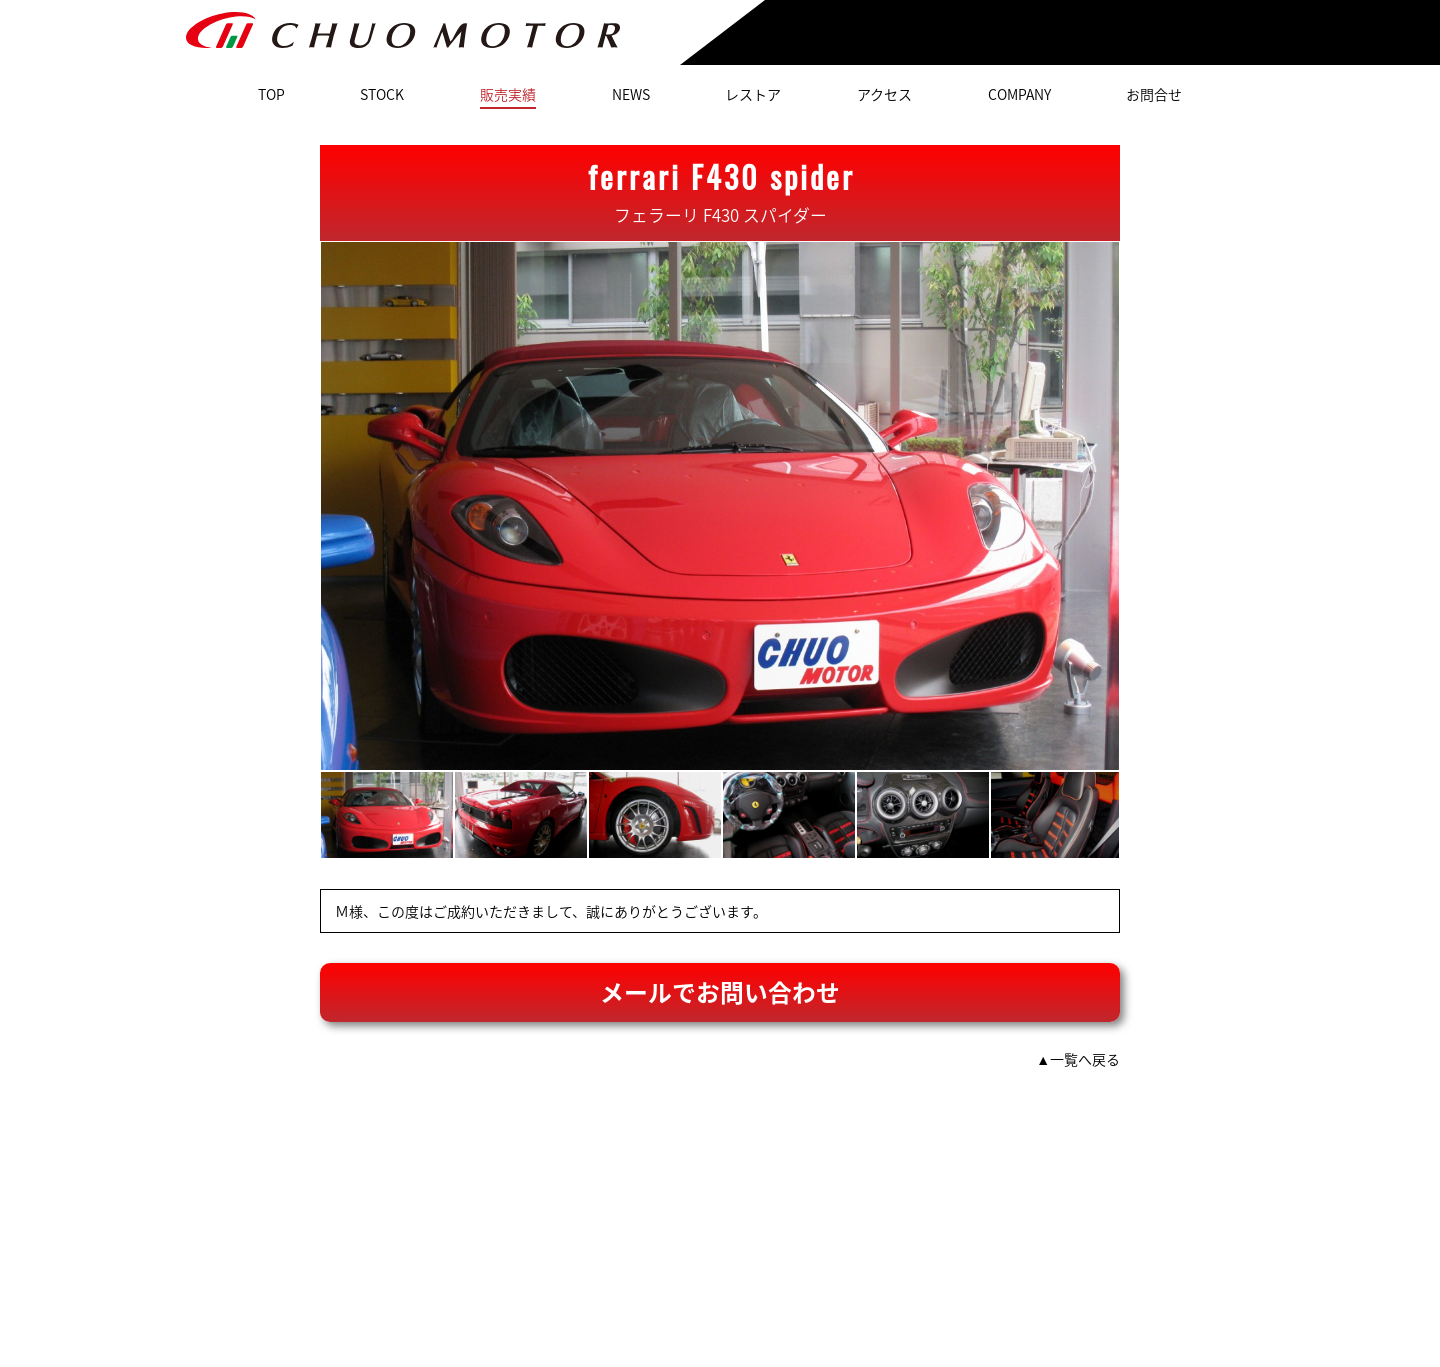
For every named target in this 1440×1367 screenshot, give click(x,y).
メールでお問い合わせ (720, 992)
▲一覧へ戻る (1078, 1059)
